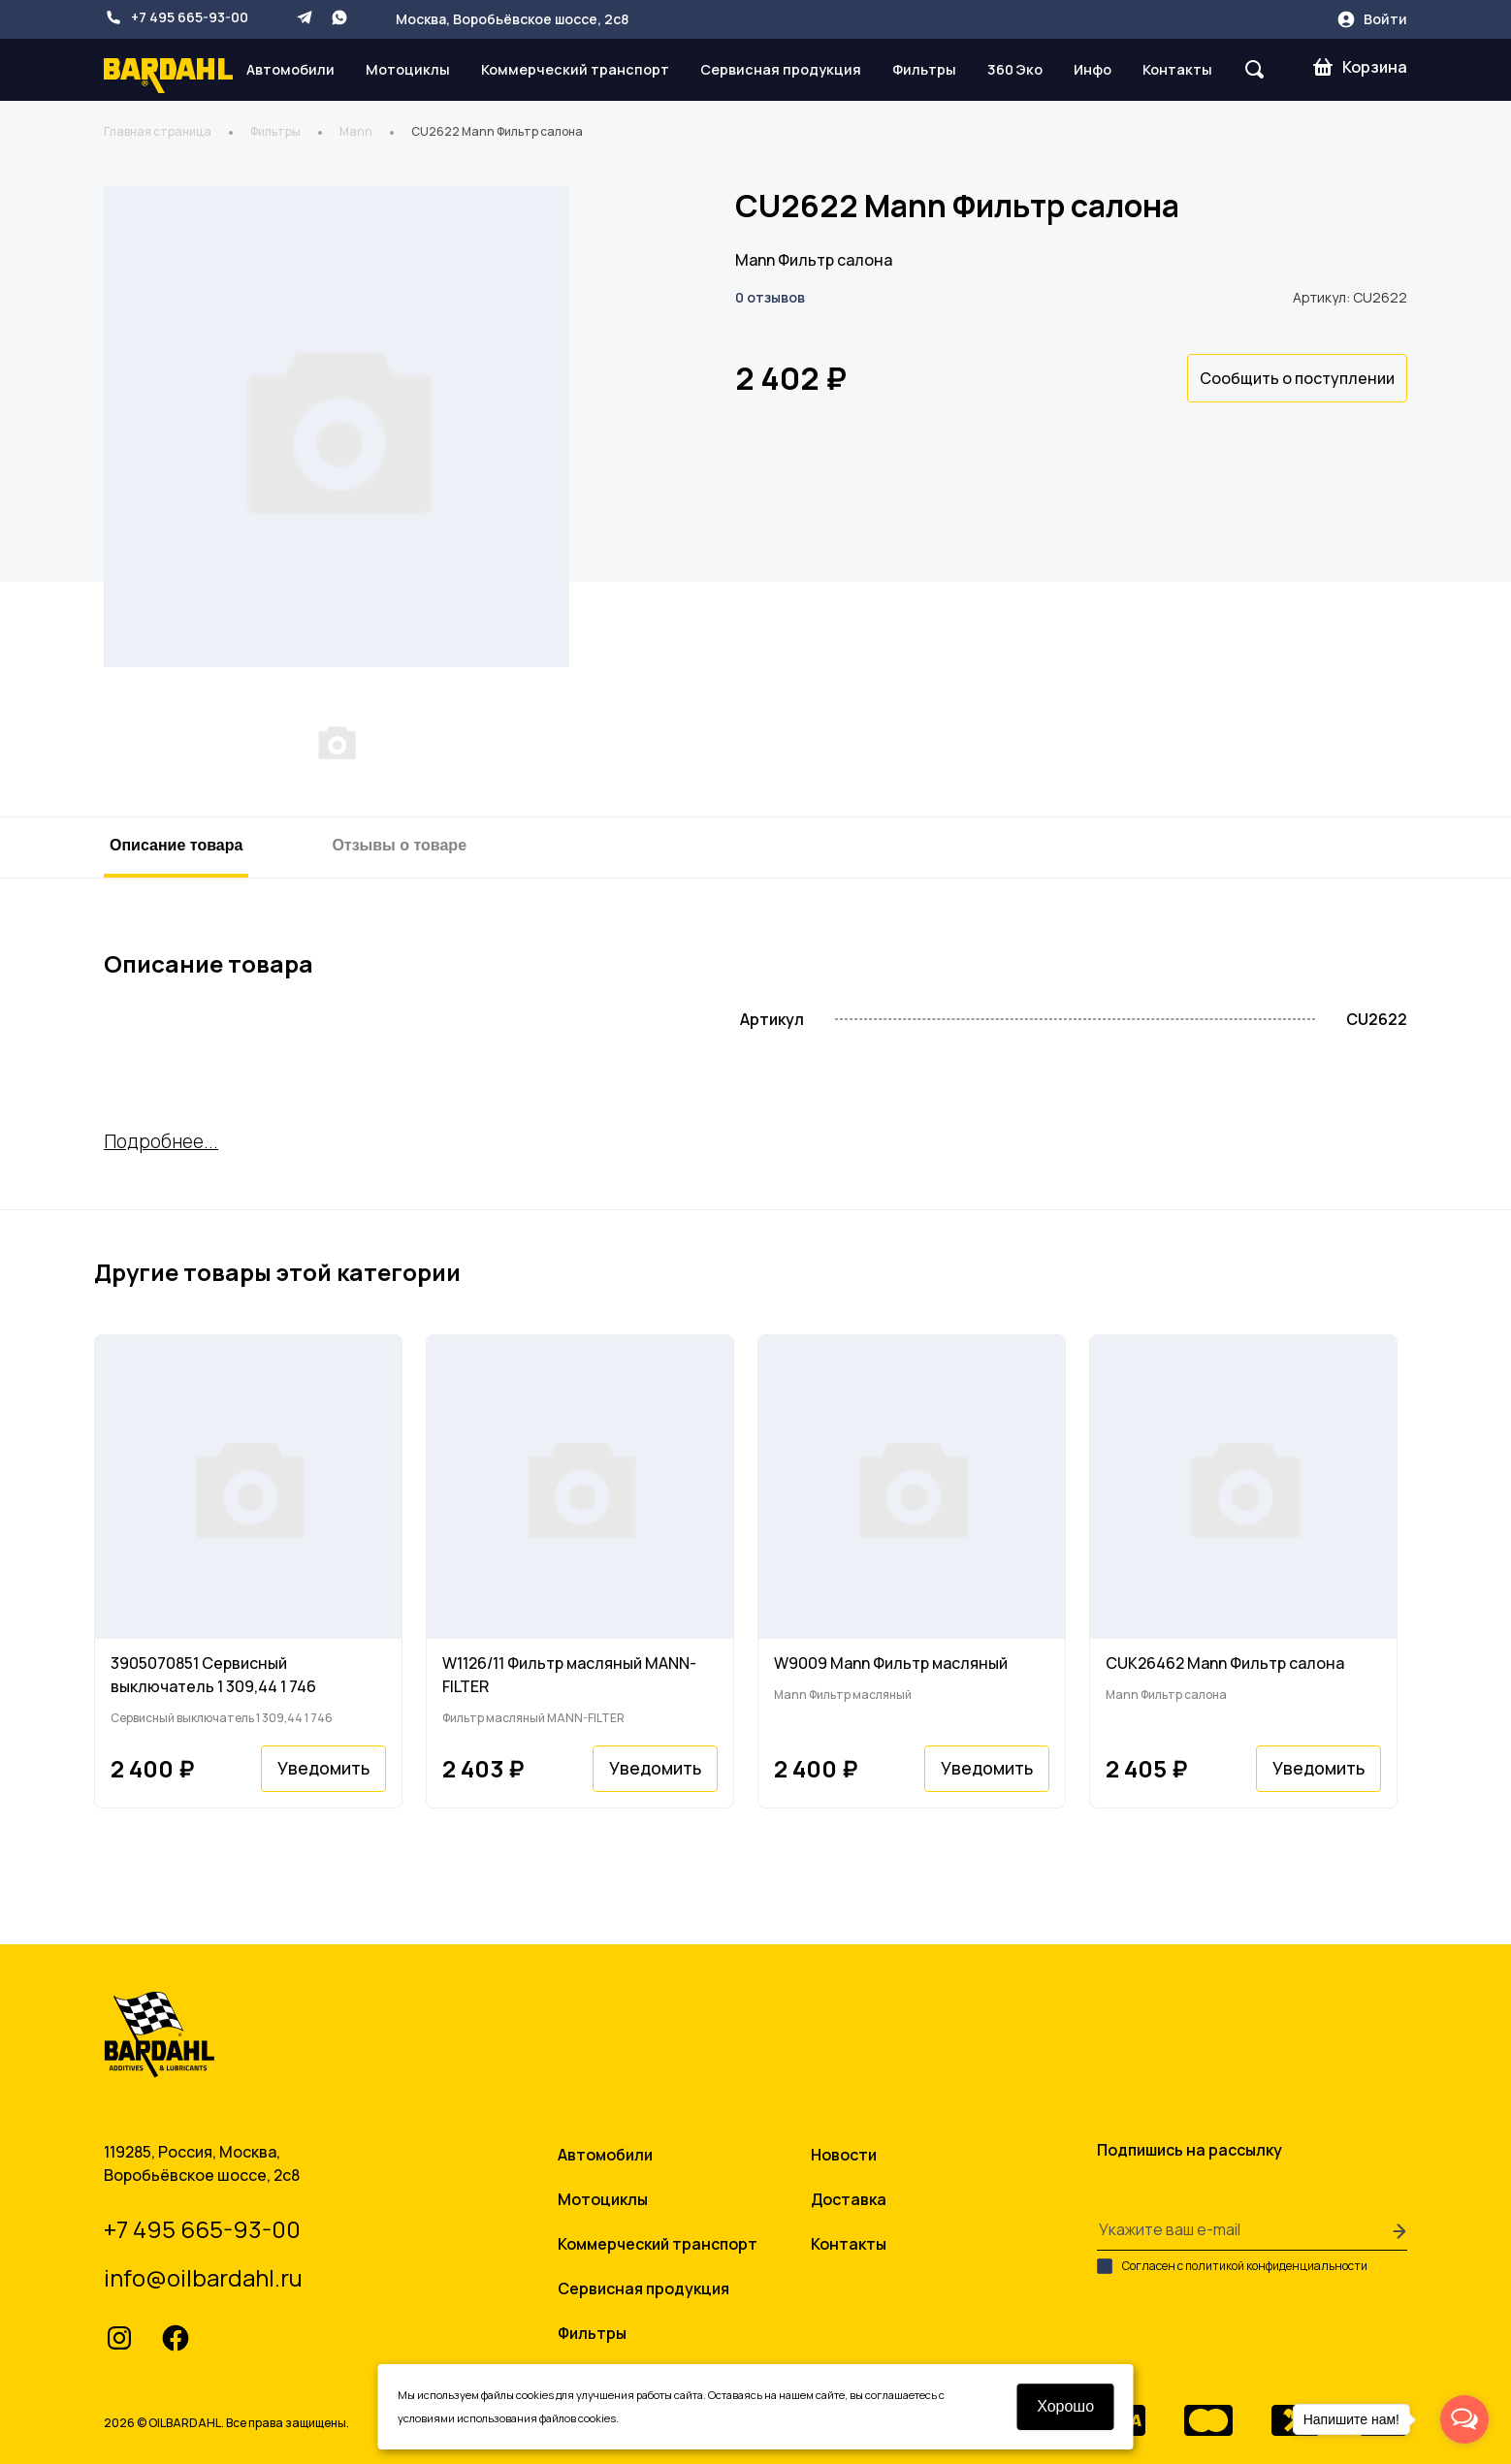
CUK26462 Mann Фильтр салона (1225, 1663)
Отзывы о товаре (399, 845)
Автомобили (290, 69)
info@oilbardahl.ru (203, 2277)
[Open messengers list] (1464, 2419)
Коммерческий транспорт (575, 69)
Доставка (848, 2199)
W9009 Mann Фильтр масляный (891, 1663)
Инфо (1092, 69)
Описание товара (176, 845)
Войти (1371, 19)
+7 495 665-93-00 (176, 17)
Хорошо (1066, 2406)
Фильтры (924, 69)
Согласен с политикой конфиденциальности (1232, 2266)
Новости (844, 2154)
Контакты (1177, 69)
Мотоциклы (408, 69)
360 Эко (1015, 69)
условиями (426, 2418)
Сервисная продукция (780, 69)
